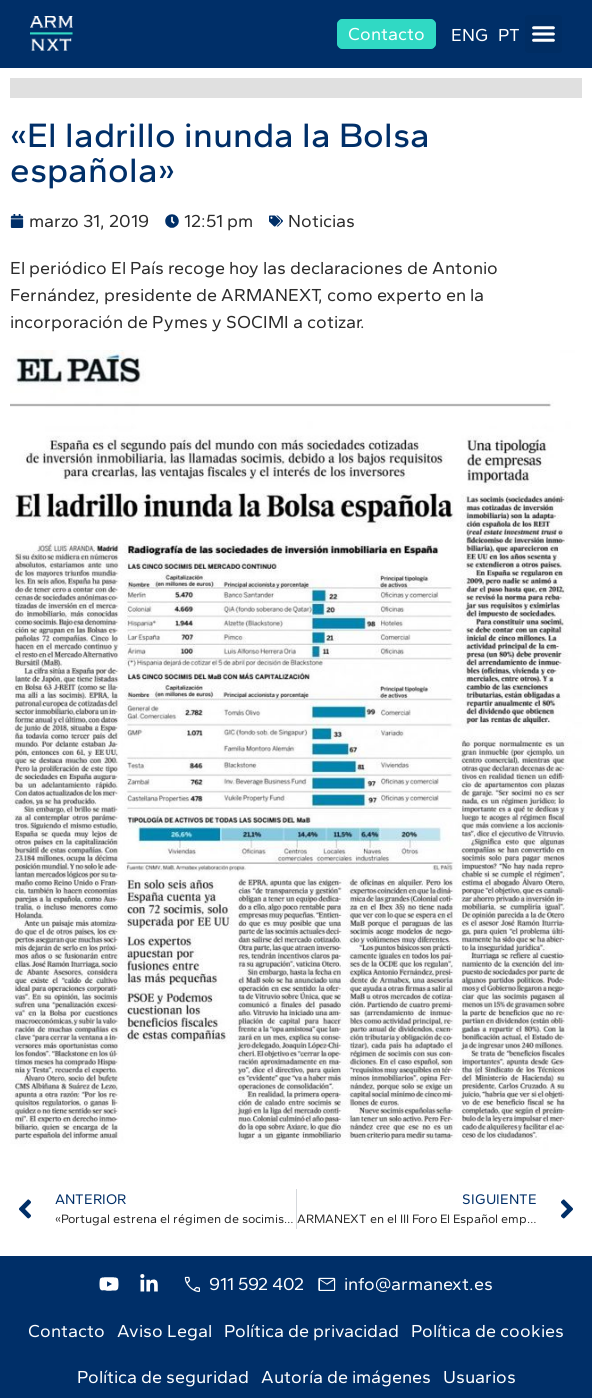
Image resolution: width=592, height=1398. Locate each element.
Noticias (321, 221)
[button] (544, 34)
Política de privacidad (311, 1331)
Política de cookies (487, 1331)
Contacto (66, 1331)
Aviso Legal (164, 1331)
